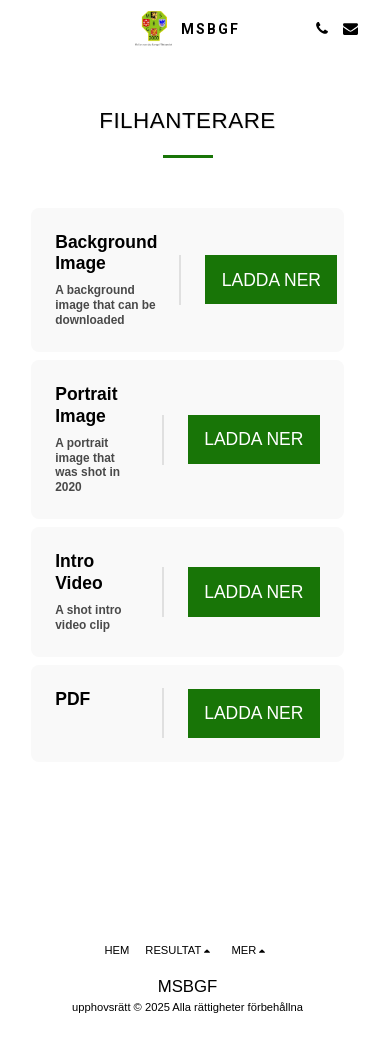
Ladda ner (271, 280)
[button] (22, 28)
